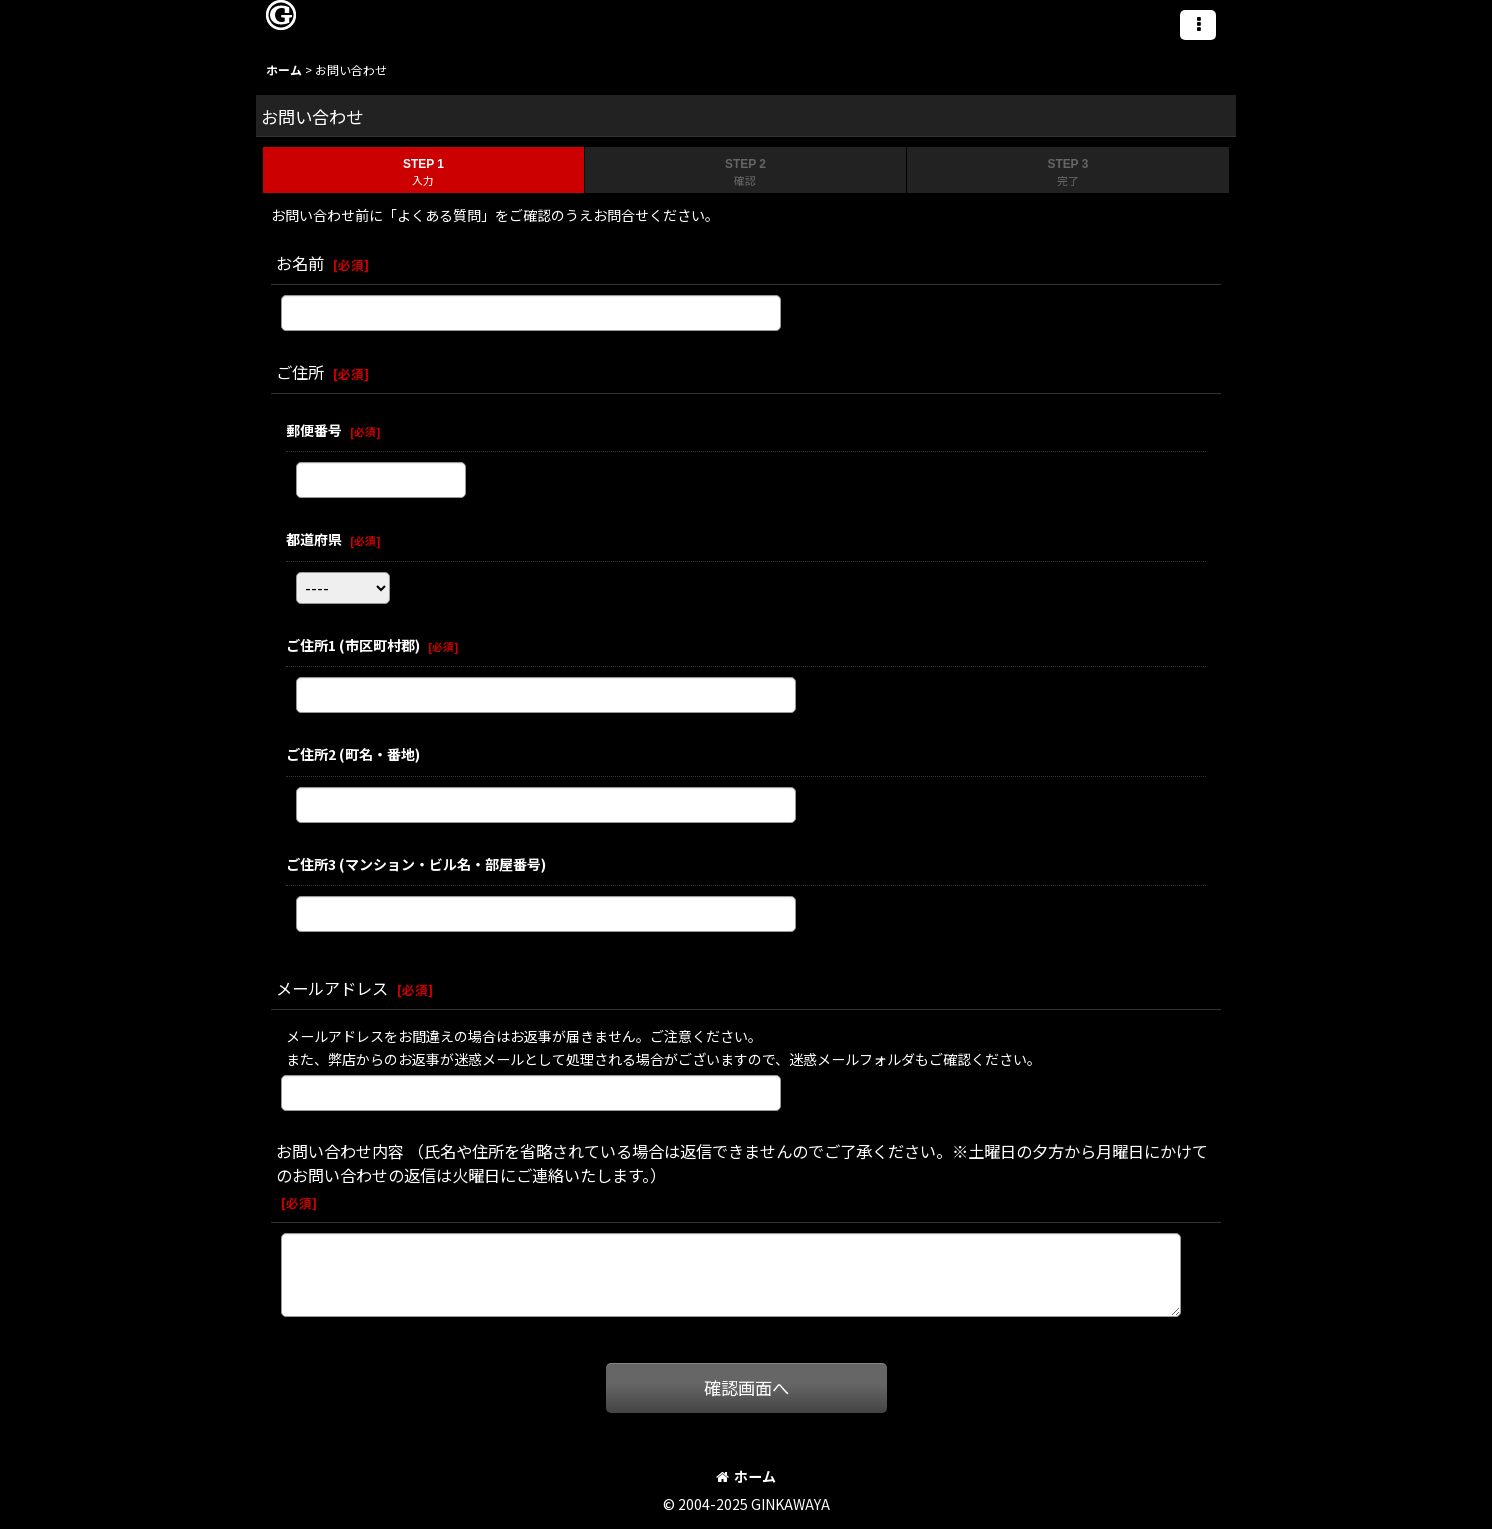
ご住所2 (353, 754)
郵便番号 (314, 430)
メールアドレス (332, 988)
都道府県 (314, 539)
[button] (1198, 25)
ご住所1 (353, 645)
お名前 (300, 263)
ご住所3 (416, 864)
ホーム (746, 1476)
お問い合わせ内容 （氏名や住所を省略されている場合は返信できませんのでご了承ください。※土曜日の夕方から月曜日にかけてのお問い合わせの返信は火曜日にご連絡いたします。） (742, 1163)
